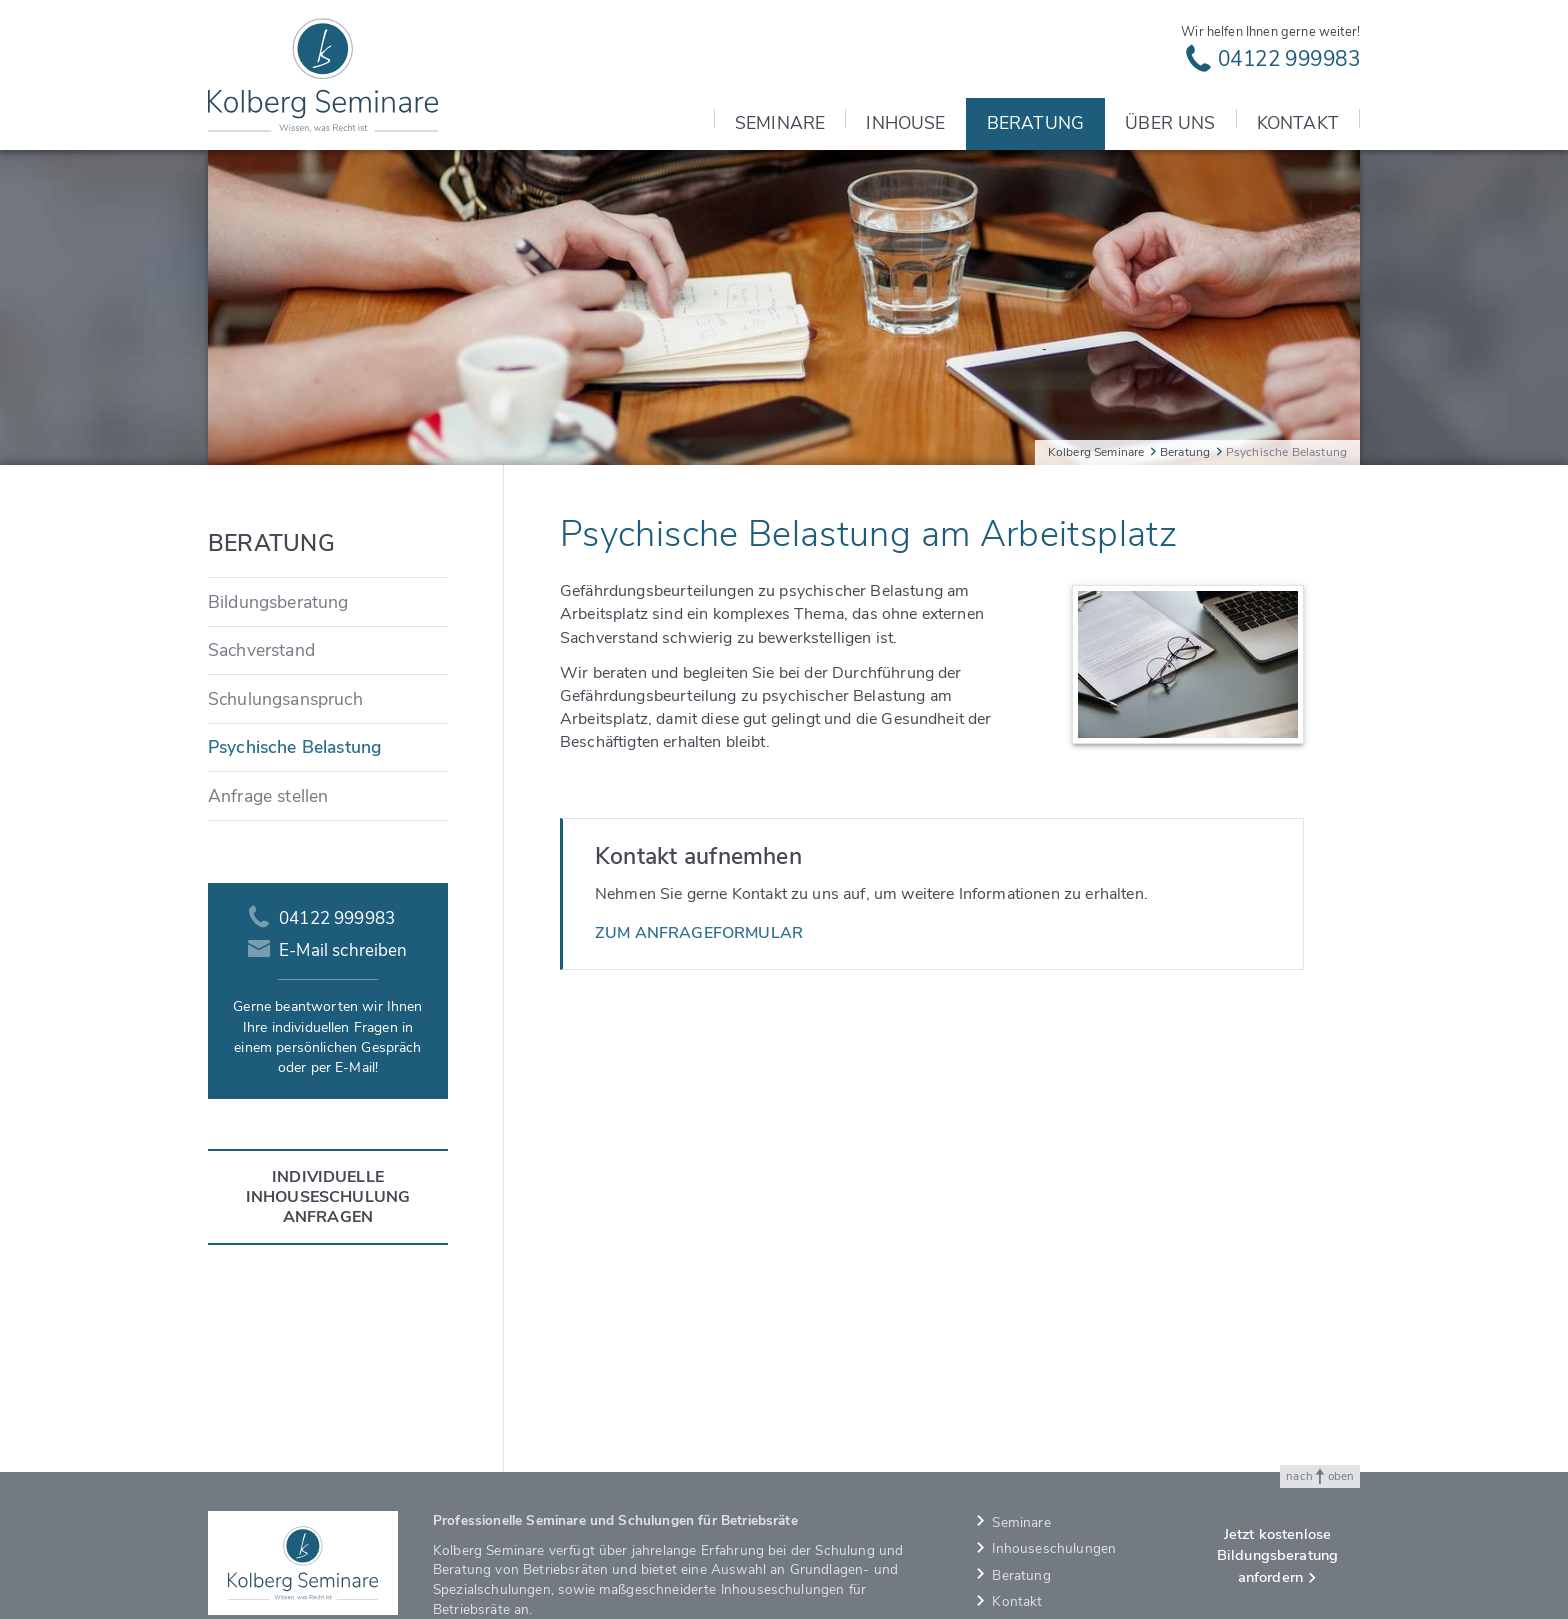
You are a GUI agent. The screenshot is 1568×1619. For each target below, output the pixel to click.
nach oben (1320, 1476)
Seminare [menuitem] (780, 123)
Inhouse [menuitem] (905, 123)
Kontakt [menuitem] (1298, 123)
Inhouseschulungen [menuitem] (1054, 1548)
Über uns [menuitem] (1170, 123)
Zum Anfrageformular (699, 933)
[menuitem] (328, 602)
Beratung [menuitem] (1035, 123)
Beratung (1185, 452)
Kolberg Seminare (1096, 452)
